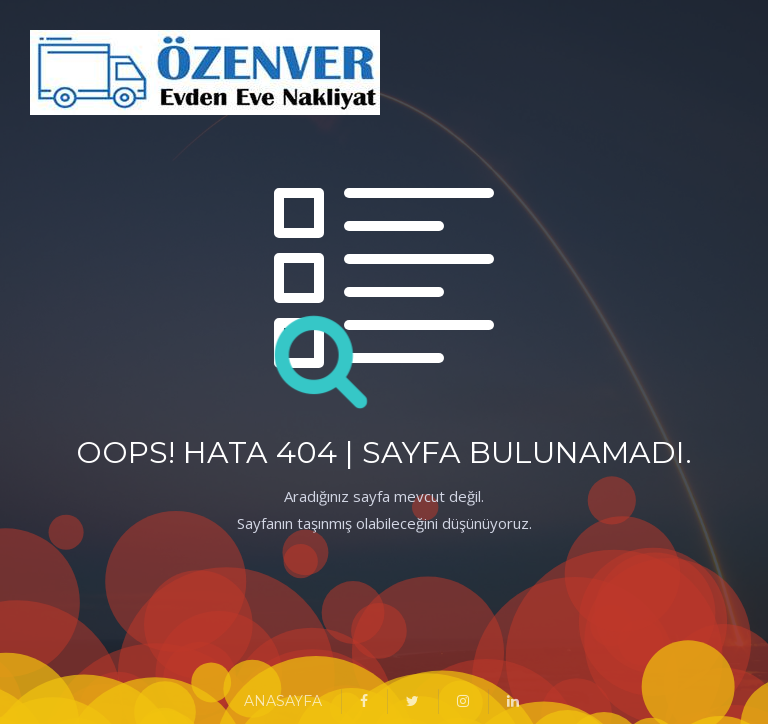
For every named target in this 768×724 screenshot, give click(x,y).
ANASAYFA (283, 701)
